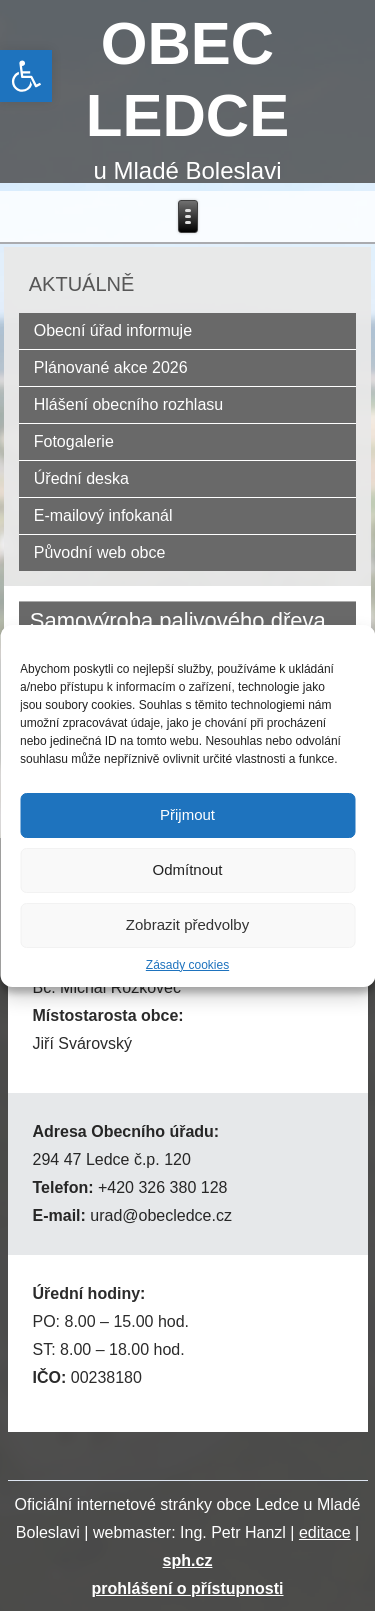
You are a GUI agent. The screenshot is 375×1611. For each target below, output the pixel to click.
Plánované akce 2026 (111, 367)
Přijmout (187, 814)
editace (325, 1532)
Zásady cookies (187, 965)
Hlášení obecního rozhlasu (128, 404)
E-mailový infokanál (103, 515)
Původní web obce (100, 552)
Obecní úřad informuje (113, 330)
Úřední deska (81, 478)
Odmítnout (187, 869)
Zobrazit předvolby (187, 924)
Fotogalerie (74, 441)
